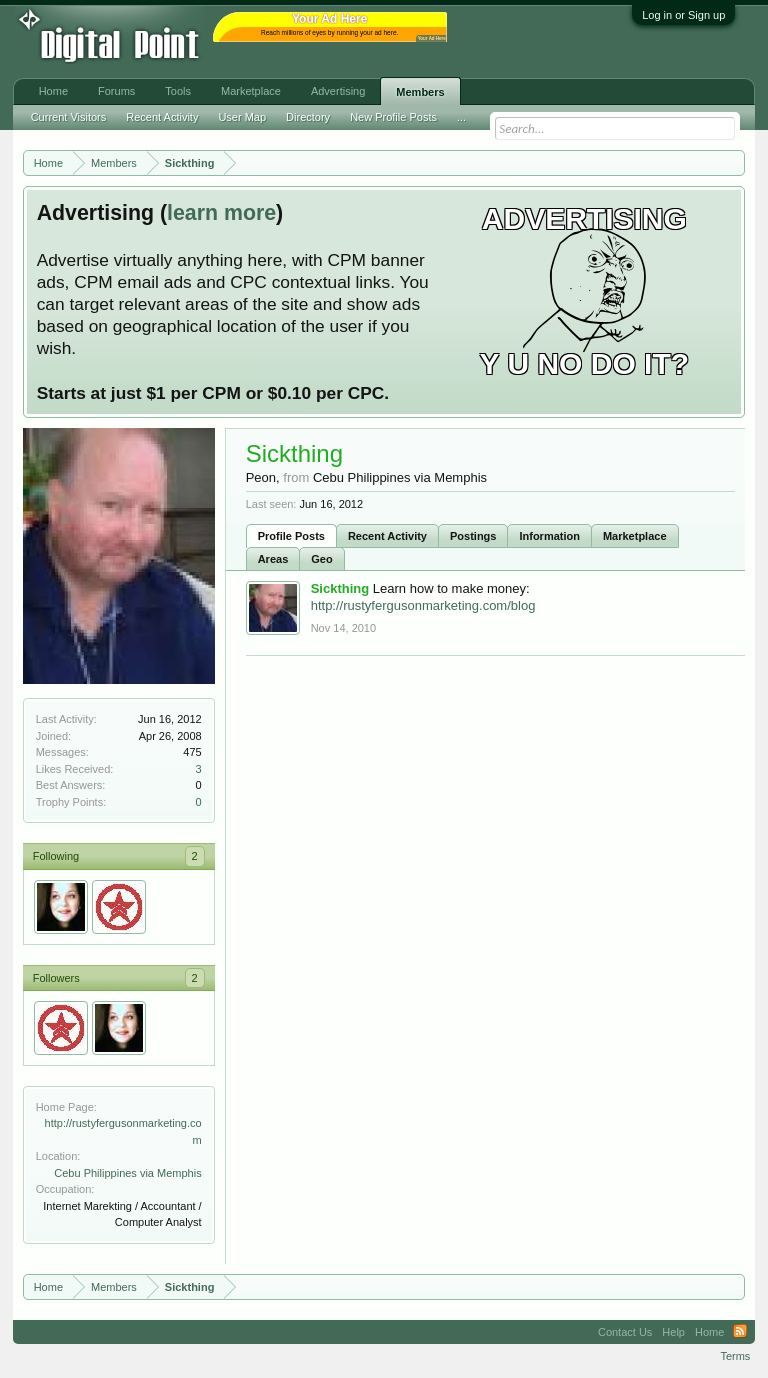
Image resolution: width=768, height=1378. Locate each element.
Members (420, 92)
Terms (735, 1356)
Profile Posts (291, 536)
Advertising (338, 91)
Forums (116, 91)
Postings (473, 536)
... (461, 117)
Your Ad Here (432, 38)
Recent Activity (387, 536)
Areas (273, 559)
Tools (178, 91)
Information (549, 536)
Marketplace (635, 536)
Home (53, 91)
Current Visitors (69, 117)
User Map (242, 117)
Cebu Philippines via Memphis (127, 1173)
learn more (221, 213)
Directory (308, 117)
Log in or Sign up (683, 15)
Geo (321, 559)
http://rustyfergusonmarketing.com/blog (423, 605)
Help (673, 1332)
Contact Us (625, 1332)
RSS (740, 1332)
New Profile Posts (393, 117)
